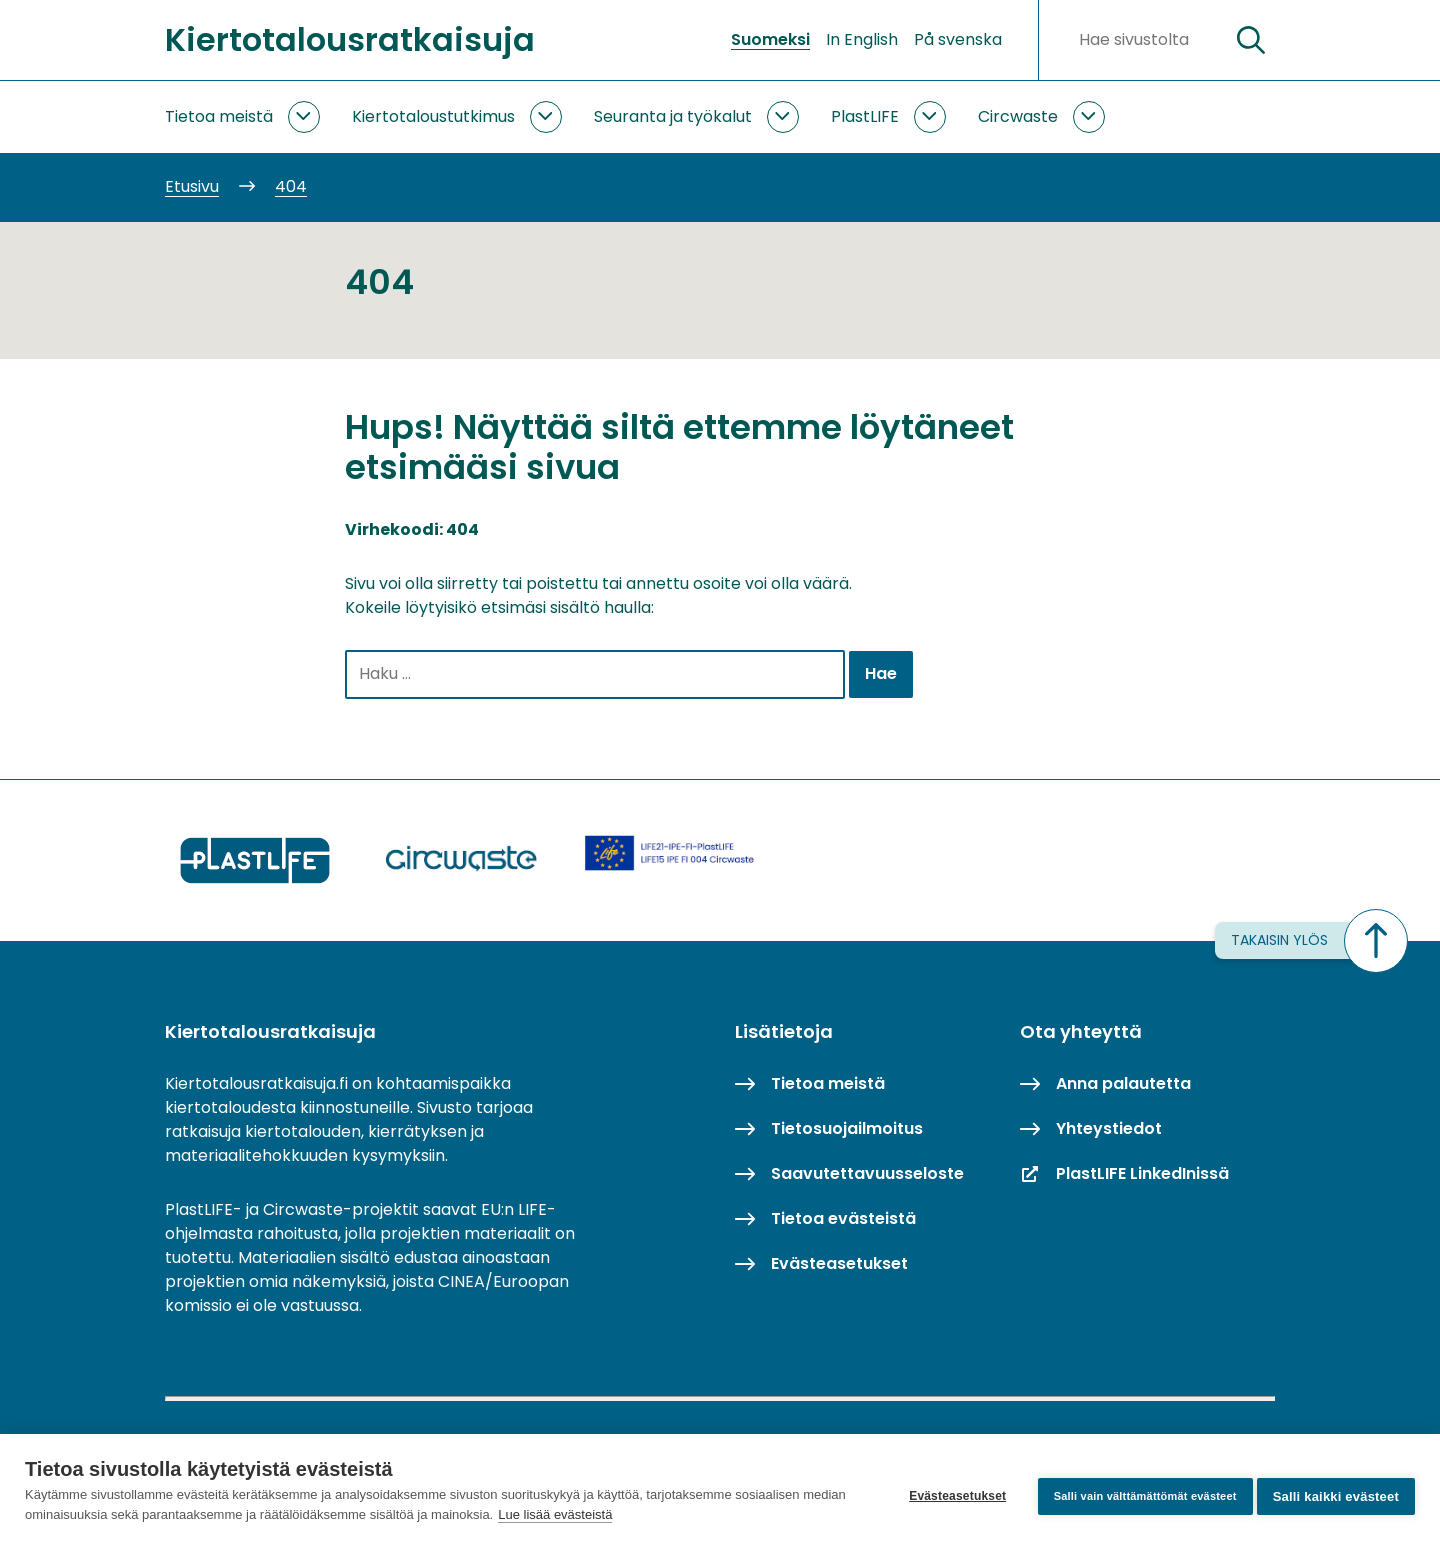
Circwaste (1018, 116)
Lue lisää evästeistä (601, 1514)
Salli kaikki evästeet (1336, 1491)
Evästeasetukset (947, 1492)
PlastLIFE (865, 116)
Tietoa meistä (219, 116)
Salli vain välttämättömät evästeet (1135, 1491)
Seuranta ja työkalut (673, 116)
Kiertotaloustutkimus (433, 116)
